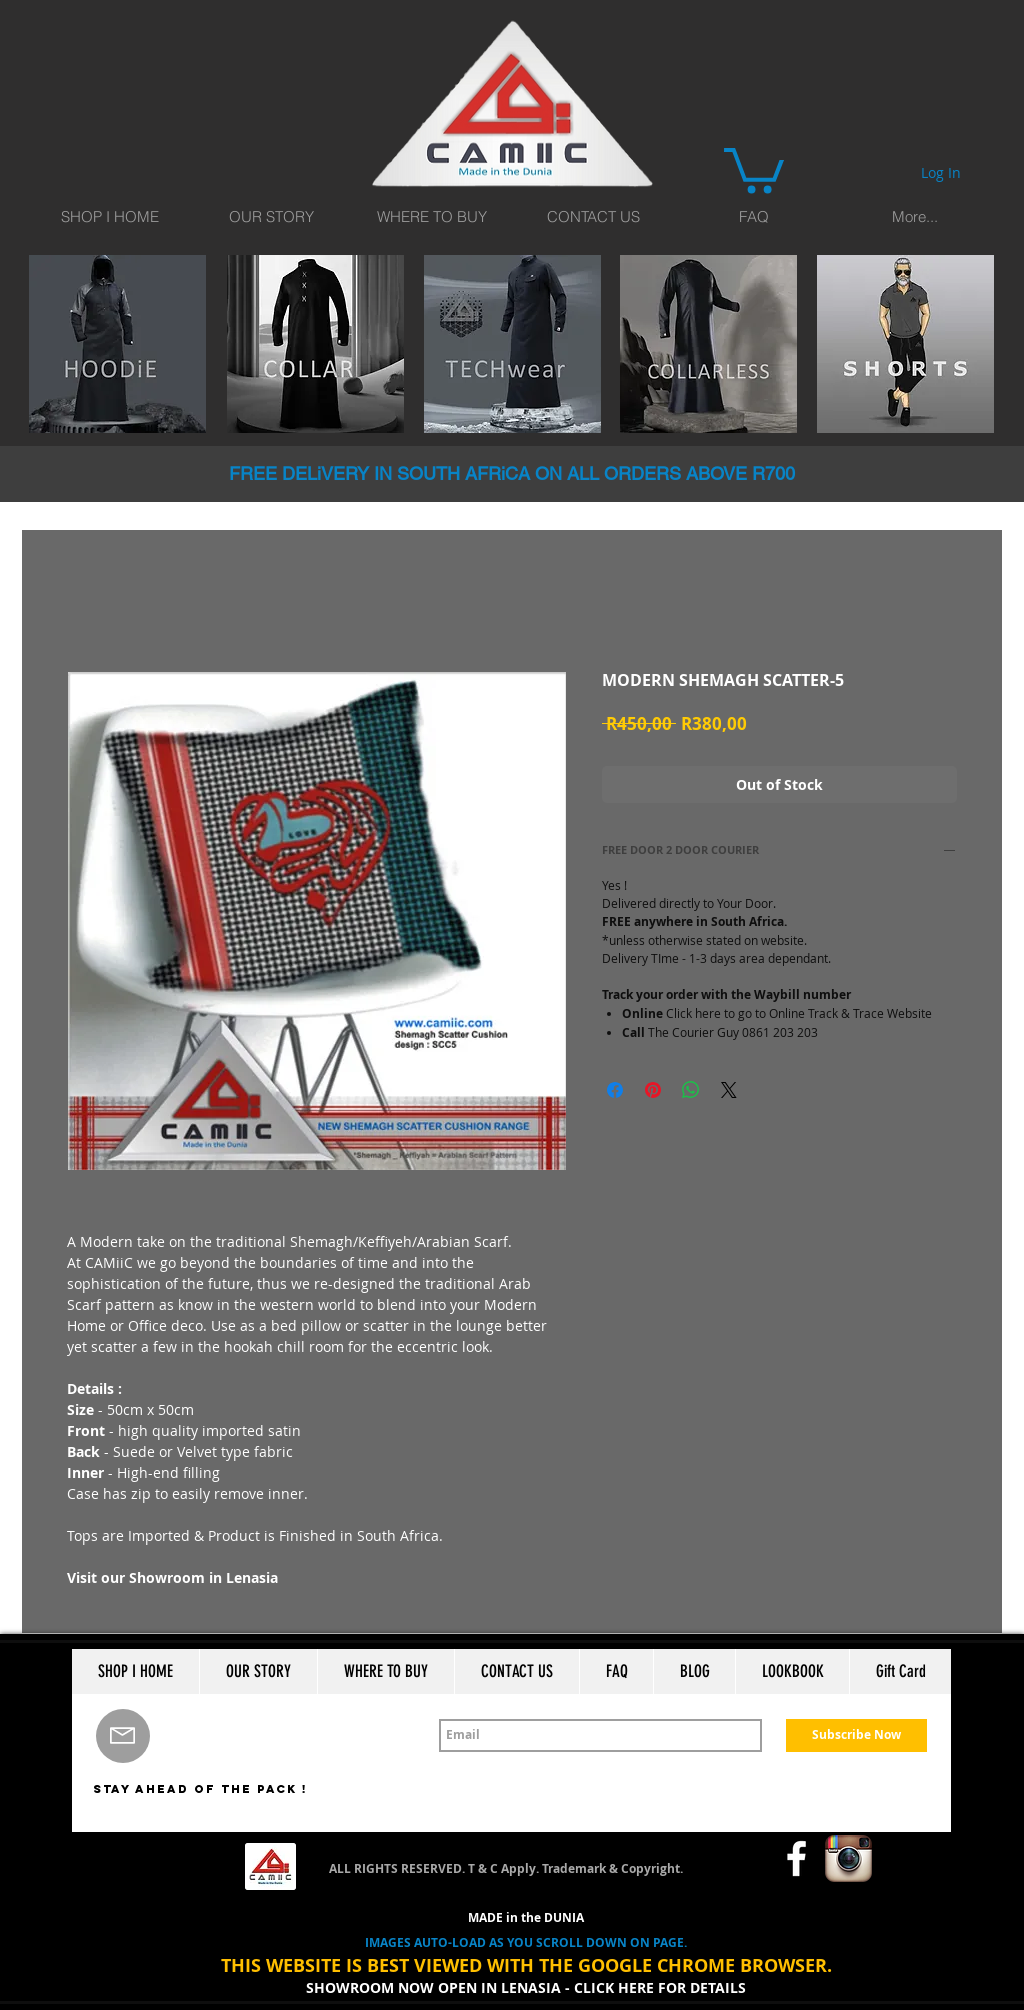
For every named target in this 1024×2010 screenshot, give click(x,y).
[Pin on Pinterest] (653, 1090)
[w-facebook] (796, 1858)
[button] (754, 168)
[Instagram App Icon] (848, 1858)
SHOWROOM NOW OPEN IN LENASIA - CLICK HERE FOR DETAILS (526, 1987)
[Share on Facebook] (615, 1090)
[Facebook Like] (727, 1859)
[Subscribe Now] (856, 1735)
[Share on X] (729, 1090)
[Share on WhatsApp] (691, 1090)
